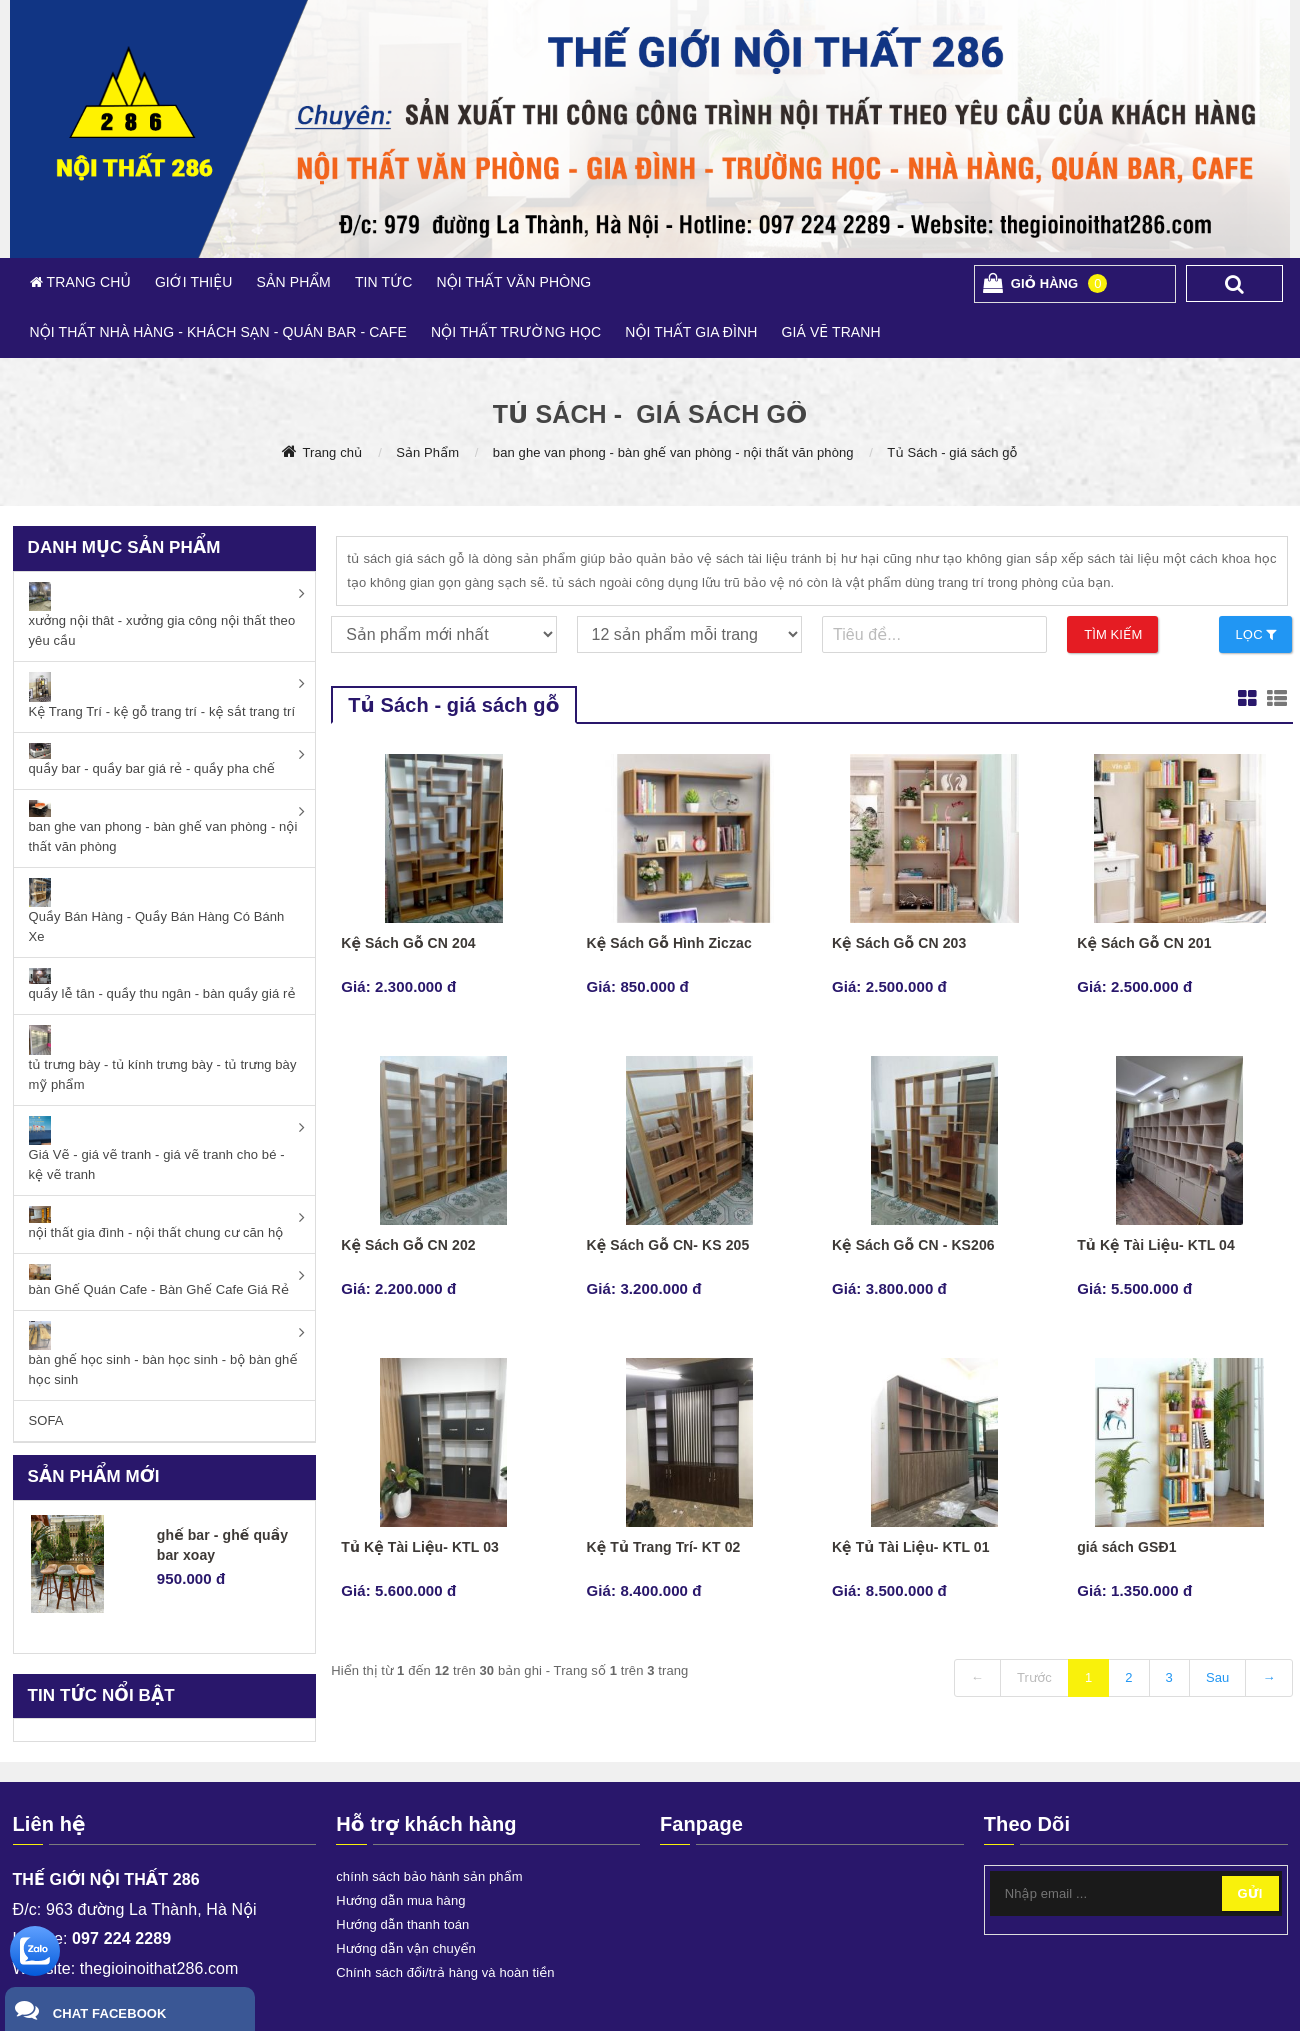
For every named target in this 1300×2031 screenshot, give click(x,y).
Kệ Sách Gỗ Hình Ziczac (669, 943)
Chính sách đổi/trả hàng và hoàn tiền (445, 1972)
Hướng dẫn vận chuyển (406, 1948)
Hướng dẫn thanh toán (402, 1924)
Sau (1217, 1677)
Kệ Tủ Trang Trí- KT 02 (664, 1547)
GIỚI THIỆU (194, 282)
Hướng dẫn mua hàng (400, 1900)
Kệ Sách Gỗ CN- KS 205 (668, 1245)
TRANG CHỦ (87, 282)
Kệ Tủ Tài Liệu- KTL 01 (911, 1547)
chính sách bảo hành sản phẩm (429, 1876)
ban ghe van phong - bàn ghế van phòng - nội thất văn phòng (673, 452)
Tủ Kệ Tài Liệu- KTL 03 (420, 1547)
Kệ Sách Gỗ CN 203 (899, 943)
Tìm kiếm (1113, 634)
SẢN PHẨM (293, 282)
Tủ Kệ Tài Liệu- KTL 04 (1156, 1245)
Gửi (1250, 1893)
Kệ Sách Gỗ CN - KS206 (913, 1245)
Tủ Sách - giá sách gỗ (952, 452)
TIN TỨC (384, 282)
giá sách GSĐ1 (1126, 1547)
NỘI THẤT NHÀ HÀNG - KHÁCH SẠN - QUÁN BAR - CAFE (218, 332)
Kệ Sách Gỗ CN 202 (408, 1245)
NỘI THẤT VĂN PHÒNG (513, 282)
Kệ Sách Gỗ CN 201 (1144, 943)
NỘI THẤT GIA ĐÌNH (691, 332)
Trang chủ (332, 452)
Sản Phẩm (427, 452)
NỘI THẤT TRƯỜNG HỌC (516, 332)
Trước (1034, 1677)
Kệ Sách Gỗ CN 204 (408, 943)
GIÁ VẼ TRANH (830, 332)
